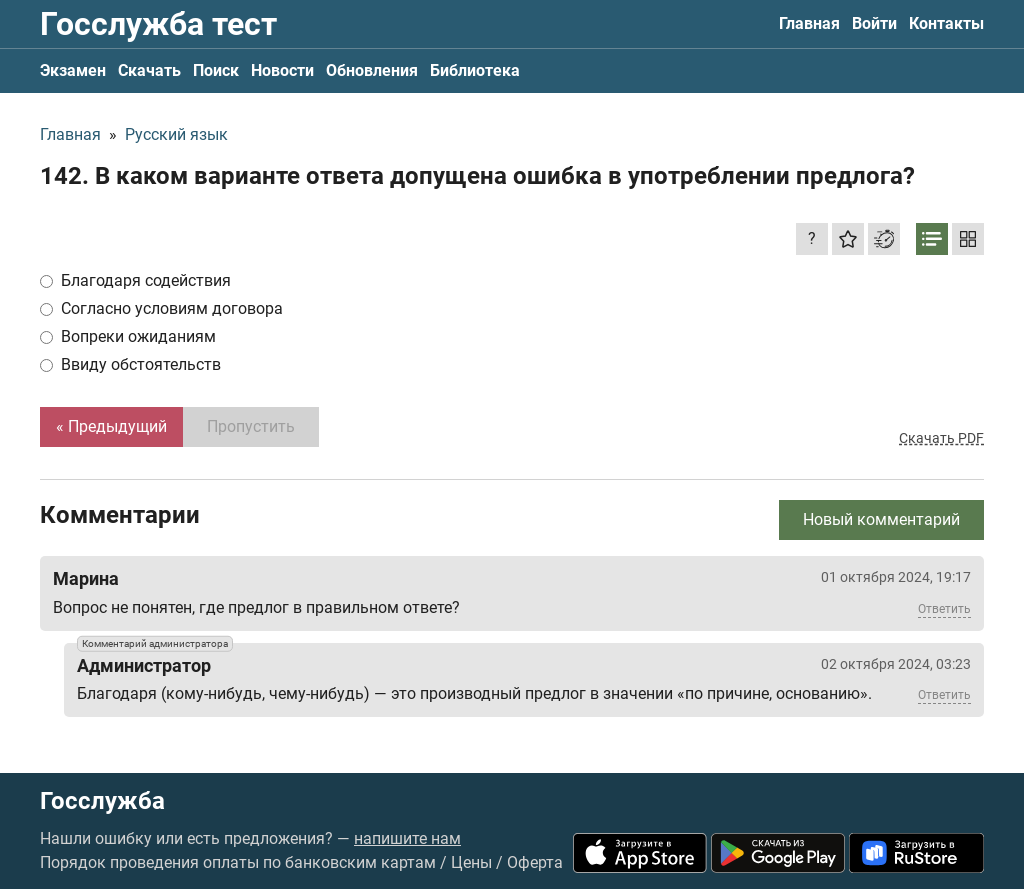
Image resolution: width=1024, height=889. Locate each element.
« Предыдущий (111, 426)
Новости (282, 70)
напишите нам (407, 838)
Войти (874, 23)
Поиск (216, 70)
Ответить (944, 609)
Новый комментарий (881, 519)
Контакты (946, 23)
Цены (471, 862)
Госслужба (102, 801)
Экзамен (73, 70)
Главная (809, 23)
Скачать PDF (941, 438)
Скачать (149, 70)
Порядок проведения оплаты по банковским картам (238, 862)
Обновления (372, 70)
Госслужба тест (158, 24)
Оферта (535, 862)
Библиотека (475, 70)
